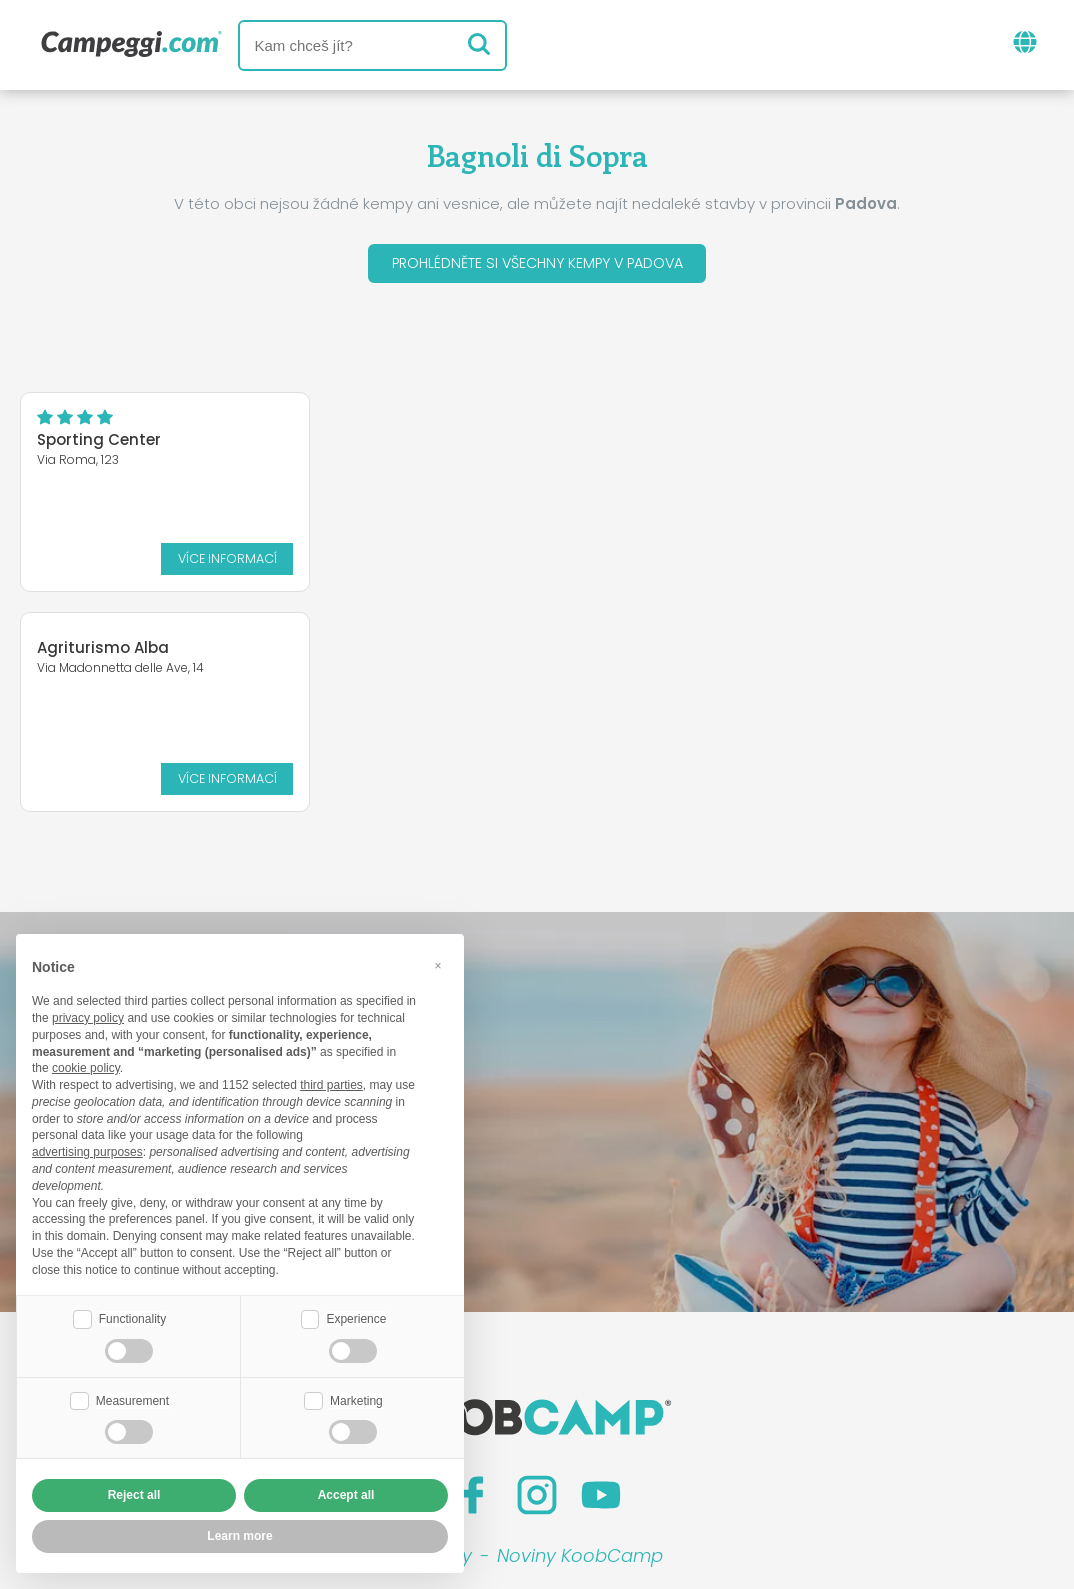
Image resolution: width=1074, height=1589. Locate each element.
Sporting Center (99, 444)
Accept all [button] (346, 1495)
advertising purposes (87, 1150)
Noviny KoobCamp (580, 1340)
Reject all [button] (134, 1495)
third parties (331, 1083)
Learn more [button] (239, 1536)
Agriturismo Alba (310, 432)
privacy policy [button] (88, 1016)
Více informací (103, 552)
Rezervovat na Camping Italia (676, 1423)
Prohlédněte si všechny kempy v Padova (537, 265)
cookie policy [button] (86, 1066)
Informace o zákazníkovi (692, 1457)
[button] (438, 963)
